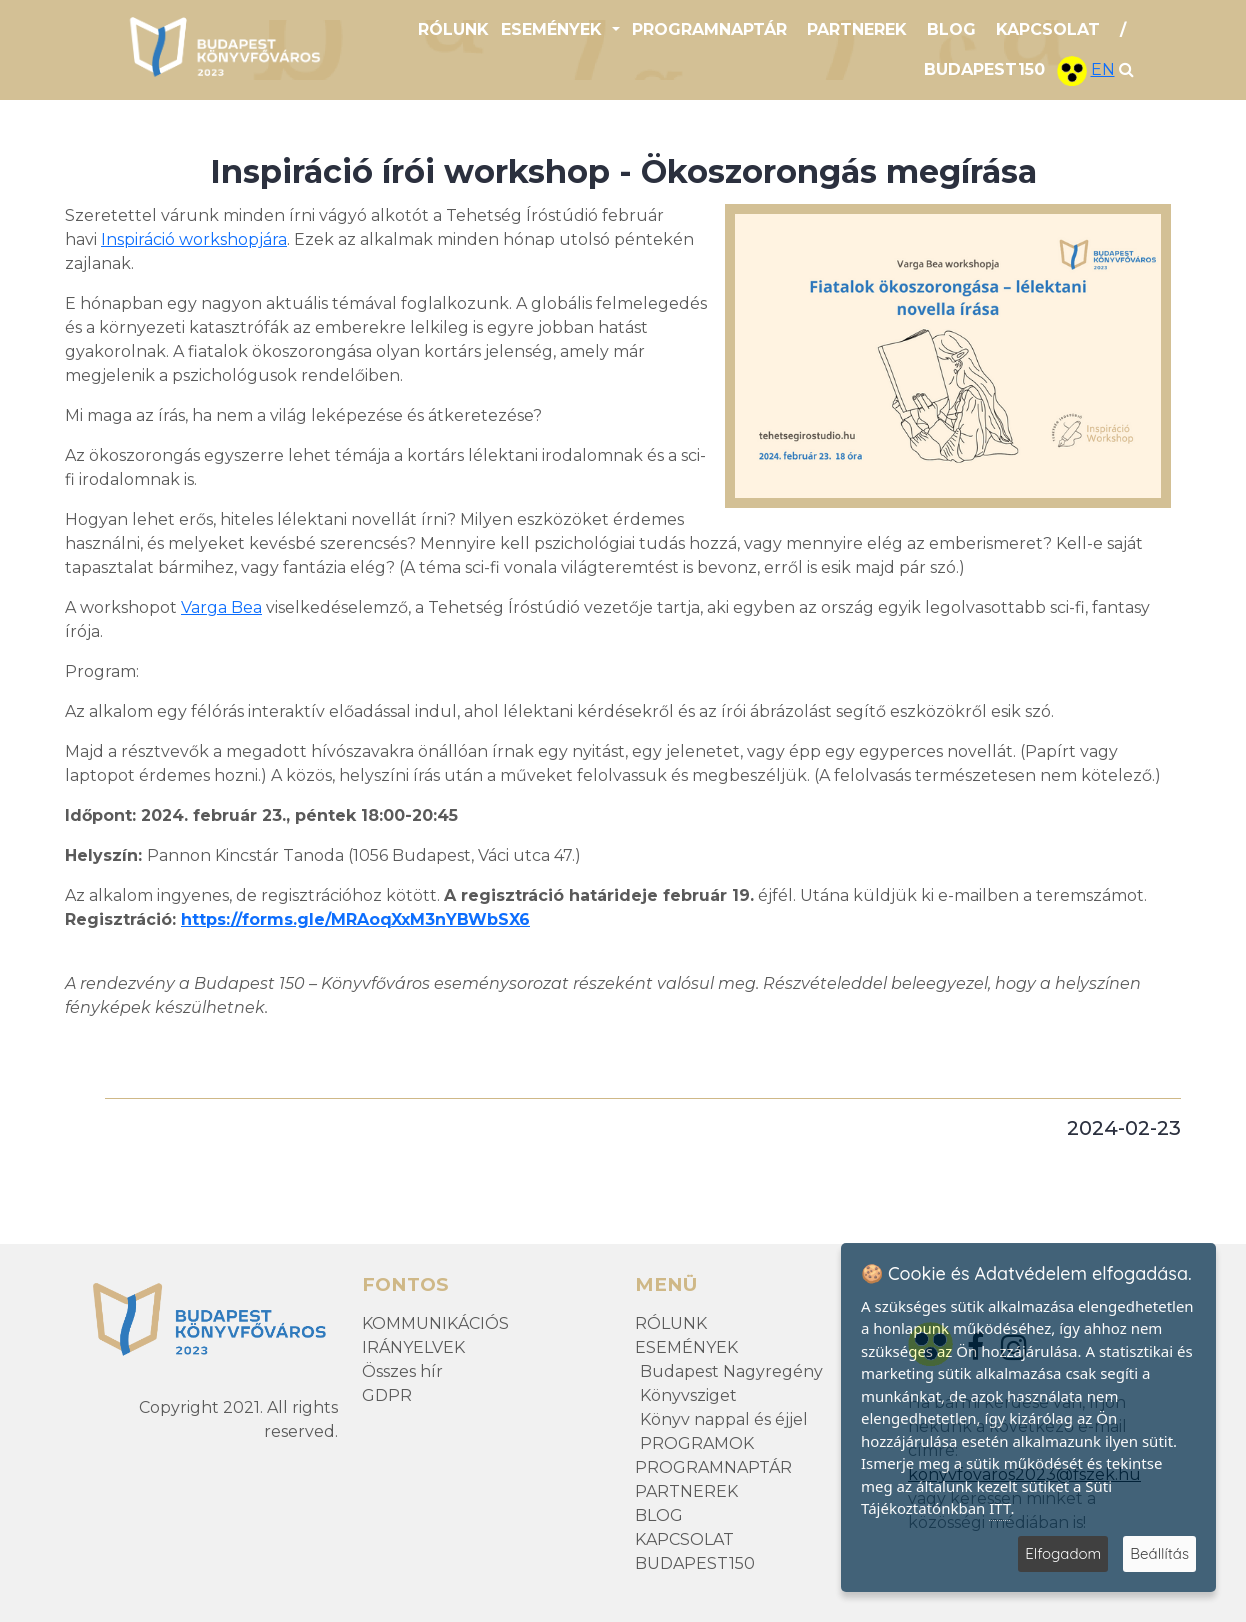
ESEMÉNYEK (686, 1347)
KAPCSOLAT (1048, 29)
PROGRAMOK (697, 1443)
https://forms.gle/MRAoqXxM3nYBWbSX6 (355, 919)
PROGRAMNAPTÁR (709, 29)
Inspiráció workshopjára (194, 239)
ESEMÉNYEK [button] (554, 29)
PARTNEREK (857, 29)
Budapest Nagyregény (731, 1371)
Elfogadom (1063, 1553)
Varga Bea (221, 607)
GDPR (387, 1395)
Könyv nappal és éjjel (724, 1419)
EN (1103, 69)
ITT (999, 1508)
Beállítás (1159, 1553)
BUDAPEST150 (984, 69)
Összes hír (402, 1371)
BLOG (951, 29)
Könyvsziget (688, 1395)
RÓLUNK (453, 29)
